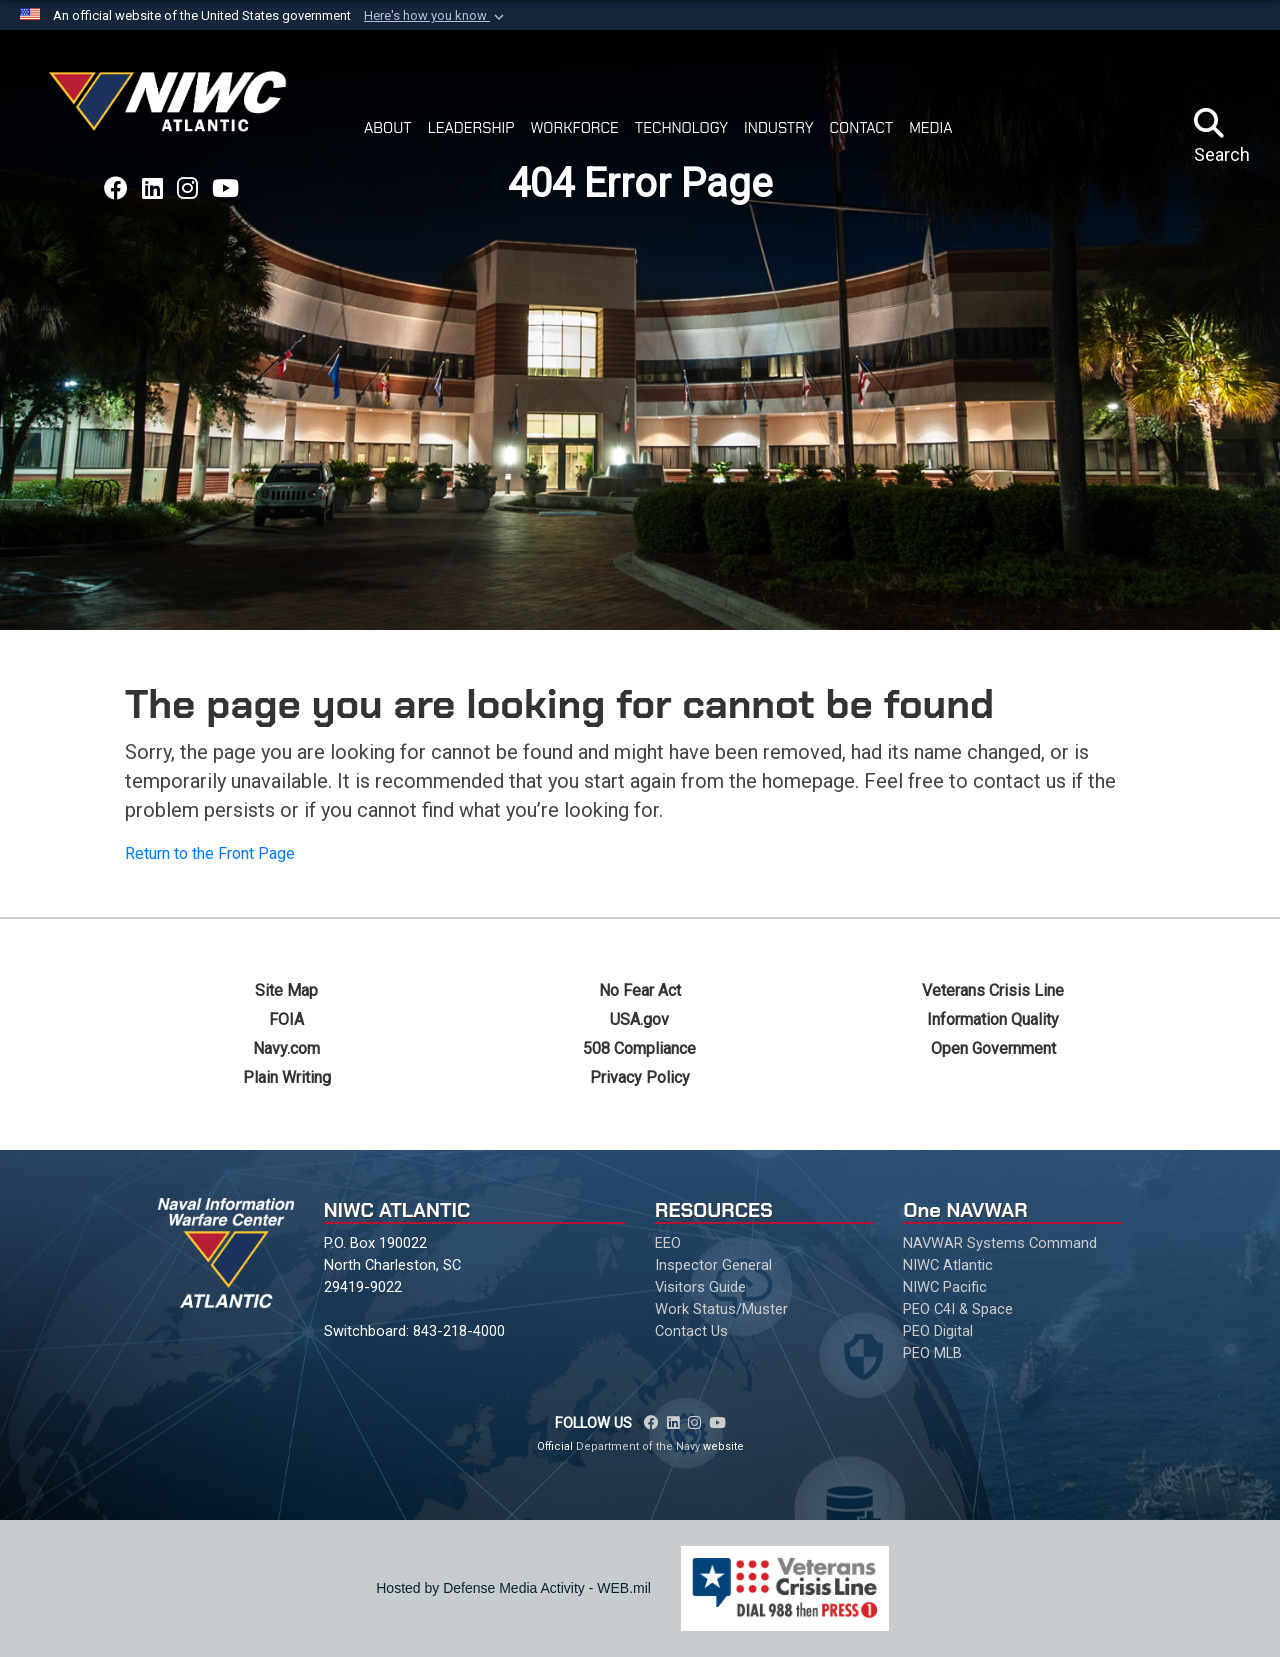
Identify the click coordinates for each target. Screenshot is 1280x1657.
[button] (436, 16)
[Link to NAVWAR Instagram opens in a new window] (187, 189)
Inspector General (713, 1265)
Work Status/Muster (721, 1309)
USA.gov (639, 1019)
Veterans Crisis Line (993, 990)
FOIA (286, 1019)
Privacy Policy (640, 1077)
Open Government (993, 1048)
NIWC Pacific (945, 1287)
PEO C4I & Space (958, 1309)
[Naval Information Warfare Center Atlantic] (171, 109)
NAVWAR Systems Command (1000, 1243)
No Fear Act (640, 990)
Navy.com (286, 1048)
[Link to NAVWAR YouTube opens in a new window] (225, 189)
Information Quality (993, 1019)
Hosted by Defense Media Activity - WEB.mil (513, 1588)
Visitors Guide (700, 1287)
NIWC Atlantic (948, 1265)
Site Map (286, 990)
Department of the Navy (638, 1446)
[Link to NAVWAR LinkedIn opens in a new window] (152, 189)
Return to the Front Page (210, 853)
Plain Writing (287, 1077)
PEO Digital (938, 1331)
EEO (668, 1243)
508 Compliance (639, 1048)
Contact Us (691, 1331)
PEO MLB (932, 1353)
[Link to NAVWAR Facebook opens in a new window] (116, 189)
